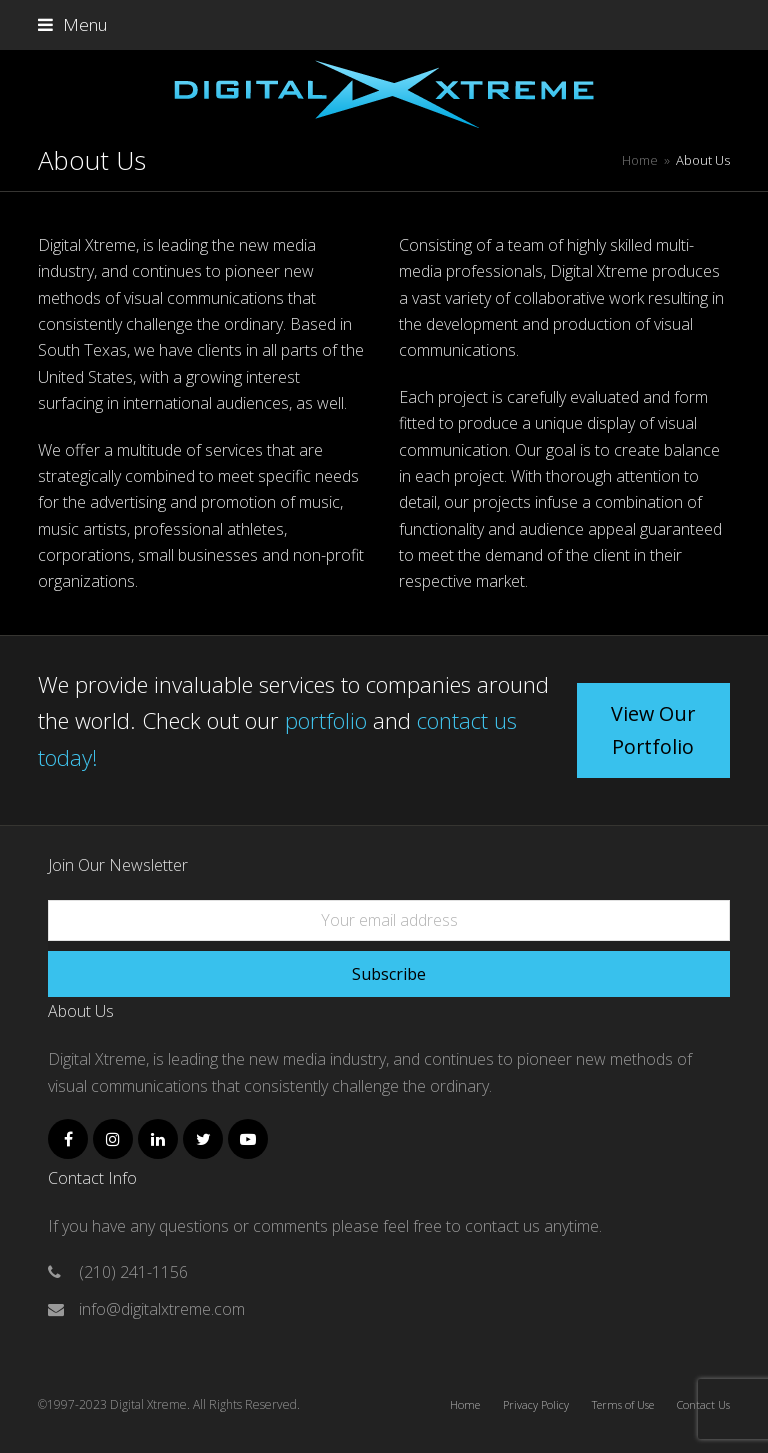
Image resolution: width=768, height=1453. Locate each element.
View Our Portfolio (653, 730)
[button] (72, 24)
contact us (504, 1226)
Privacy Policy (536, 1404)
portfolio (326, 720)
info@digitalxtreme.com (162, 1309)
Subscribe (389, 974)
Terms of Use (623, 1404)
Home (465, 1404)
